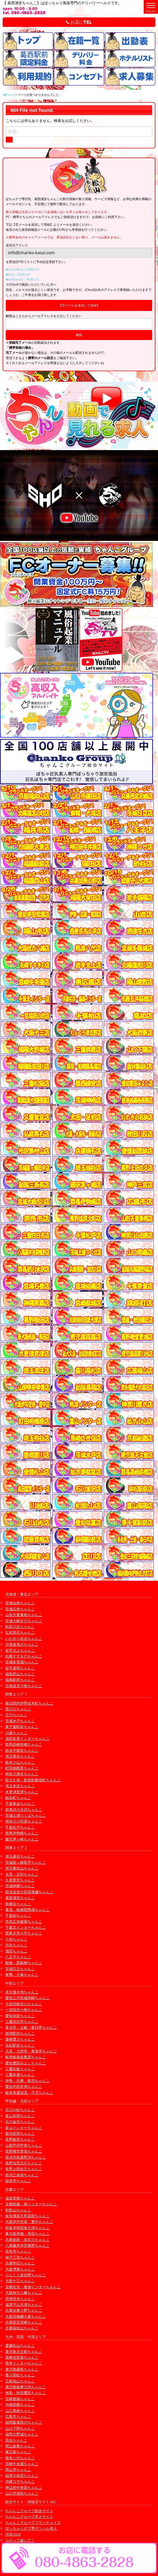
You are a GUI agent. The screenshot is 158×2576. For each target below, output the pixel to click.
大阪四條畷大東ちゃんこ (25, 2316)
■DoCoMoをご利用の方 (23, 269)
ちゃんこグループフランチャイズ (33, 2522)
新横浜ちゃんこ (18, 1903)
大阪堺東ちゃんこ (20, 2269)
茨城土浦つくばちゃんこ (25, 1815)
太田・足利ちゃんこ (22, 1874)
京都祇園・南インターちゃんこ (31, 2203)
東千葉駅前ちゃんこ (22, 1726)
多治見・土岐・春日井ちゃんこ (31, 2027)
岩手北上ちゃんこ (20, 1650)
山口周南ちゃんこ (20, 2410)
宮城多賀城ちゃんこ (22, 1661)
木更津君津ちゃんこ (22, 1791)
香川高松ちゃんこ (20, 2374)
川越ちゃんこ (16, 1732)
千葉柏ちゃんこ (18, 1915)
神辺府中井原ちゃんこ (23, 2487)
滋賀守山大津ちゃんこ (23, 2304)
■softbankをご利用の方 (23, 279)
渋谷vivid (13, 2534)
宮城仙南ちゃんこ (20, 1602)
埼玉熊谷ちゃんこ (20, 1756)
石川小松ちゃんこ (20, 2109)
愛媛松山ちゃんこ (20, 2345)
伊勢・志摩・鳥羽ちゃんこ (27, 2080)
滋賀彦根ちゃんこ (20, 2198)
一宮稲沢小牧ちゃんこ (23, 2009)
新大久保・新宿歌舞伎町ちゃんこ (33, 1779)
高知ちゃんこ (16, 2440)
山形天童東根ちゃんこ (23, 1614)
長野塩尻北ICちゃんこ (23, 2162)
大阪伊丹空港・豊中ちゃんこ (29, 2221)
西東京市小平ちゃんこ (23, 1933)
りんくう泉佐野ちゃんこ (25, 2274)
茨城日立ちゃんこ (20, 1968)
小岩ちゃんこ (16, 1939)
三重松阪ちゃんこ (20, 2068)
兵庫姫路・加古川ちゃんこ (27, 2239)
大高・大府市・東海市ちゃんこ (31, 2051)
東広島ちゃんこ (18, 2451)
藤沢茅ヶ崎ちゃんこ (22, 1839)
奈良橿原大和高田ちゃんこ (27, 2215)
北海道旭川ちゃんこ (22, 1644)
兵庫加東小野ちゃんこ (23, 2310)
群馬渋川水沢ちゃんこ (23, 1809)
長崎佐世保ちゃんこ (22, 2357)
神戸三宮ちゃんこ (20, 2257)
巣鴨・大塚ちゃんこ (22, 1974)
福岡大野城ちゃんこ (22, 2434)
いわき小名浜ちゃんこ (23, 1638)
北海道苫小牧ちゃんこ (23, 1685)
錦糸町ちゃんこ (18, 1797)
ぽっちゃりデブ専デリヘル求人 (31, 2528)
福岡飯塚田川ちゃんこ (23, 2422)
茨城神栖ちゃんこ (20, 1885)
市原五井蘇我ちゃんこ (23, 1921)
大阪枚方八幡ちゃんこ (23, 2292)
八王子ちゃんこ (18, 1956)
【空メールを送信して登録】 (79, 305)
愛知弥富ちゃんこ (20, 2015)
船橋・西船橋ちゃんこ (23, 1962)
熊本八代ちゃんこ (20, 2457)
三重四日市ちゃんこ (22, 2021)
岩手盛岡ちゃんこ (20, 1668)
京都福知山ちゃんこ (22, 2327)
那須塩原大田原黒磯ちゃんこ (29, 1891)
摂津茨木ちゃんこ (20, 2298)
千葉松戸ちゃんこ (20, 1827)
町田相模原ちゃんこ (22, 1768)
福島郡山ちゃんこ (20, 1673)
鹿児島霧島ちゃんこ (22, 2369)
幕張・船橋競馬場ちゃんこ (27, 1909)
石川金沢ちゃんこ (20, 2121)
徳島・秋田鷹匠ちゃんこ (25, 2392)
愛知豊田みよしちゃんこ (25, 2062)
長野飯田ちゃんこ (20, 2139)
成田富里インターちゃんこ (27, 1738)
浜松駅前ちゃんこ (20, 2045)
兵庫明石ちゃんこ (20, 2263)
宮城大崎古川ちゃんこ (23, 1620)
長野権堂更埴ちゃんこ (23, 2151)
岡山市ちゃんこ (18, 2469)
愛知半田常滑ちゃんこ (23, 2086)
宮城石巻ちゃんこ (20, 1608)
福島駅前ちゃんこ (20, 1679)
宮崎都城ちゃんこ (20, 2398)
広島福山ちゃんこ (20, 2381)
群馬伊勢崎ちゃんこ (22, 1833)
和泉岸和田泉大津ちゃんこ (27, 2227)
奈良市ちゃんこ (18, 2251)
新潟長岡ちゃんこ (20, 2133)
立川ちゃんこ (16, 1714)
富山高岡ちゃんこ (20, 2115)
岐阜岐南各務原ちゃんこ (25, 2056)
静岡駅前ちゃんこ (20, 2033)
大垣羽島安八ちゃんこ (23, 2003)
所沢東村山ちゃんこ (22, 1868)
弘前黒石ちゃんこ (20, 1632)
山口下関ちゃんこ (20, 2428)
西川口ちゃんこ (18, 1708)
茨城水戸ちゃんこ (20, 1720)
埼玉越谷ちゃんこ (20, 1856)
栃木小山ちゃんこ (20, 1762)
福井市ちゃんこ (18, 2180)
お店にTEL (79, 22)
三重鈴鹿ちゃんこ (20, 2074)
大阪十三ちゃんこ (20, 2280)
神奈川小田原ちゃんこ (23, 1821)
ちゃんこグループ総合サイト (29, 2510)
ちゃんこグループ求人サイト (29, 2516)
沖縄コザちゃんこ (20, 2481)
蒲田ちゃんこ (16, 1951)
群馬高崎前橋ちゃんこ (23, 1744)
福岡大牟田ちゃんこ (22, 2475)
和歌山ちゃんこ (18, 2209)
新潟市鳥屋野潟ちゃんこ (25, 2157)
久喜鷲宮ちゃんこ (20, 1880)
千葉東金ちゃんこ (20, 1803)
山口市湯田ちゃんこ (22, 2493)
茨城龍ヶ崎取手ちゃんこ (25, 1862)
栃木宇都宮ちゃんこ (22, 1750)
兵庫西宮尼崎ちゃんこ (23, 2322)
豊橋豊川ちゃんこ (20, 2039)
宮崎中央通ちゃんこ (22, 2463)
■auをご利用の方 (18, 274)
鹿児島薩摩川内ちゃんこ (25, 2386)
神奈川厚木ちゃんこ (22, 1773)
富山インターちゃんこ (23, 2127)
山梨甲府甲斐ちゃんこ (23, 2145)
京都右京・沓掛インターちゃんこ (33, 2286)
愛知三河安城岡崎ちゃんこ (27, 1997)
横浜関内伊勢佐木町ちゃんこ (29, 1703)
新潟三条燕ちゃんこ (22, 2174)
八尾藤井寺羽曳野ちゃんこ (27, 2245)
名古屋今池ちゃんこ (22, 1991)
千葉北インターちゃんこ (25, 1927)
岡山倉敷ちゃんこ (20, 2445)
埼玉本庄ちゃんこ (20, 1785)
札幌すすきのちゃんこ (23, 1656)
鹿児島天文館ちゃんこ (23, 2351)
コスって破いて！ (20, 2540)
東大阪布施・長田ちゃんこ (27, 2233)
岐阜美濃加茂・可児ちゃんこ (29, 2092)
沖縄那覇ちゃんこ (20, 2404)
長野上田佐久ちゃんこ (23, 2168)
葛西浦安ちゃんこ (20, 1897)
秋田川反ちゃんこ (20, 1626)
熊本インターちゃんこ (23, 2363)
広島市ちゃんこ (18, 2416)
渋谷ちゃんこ (16, 1944)
